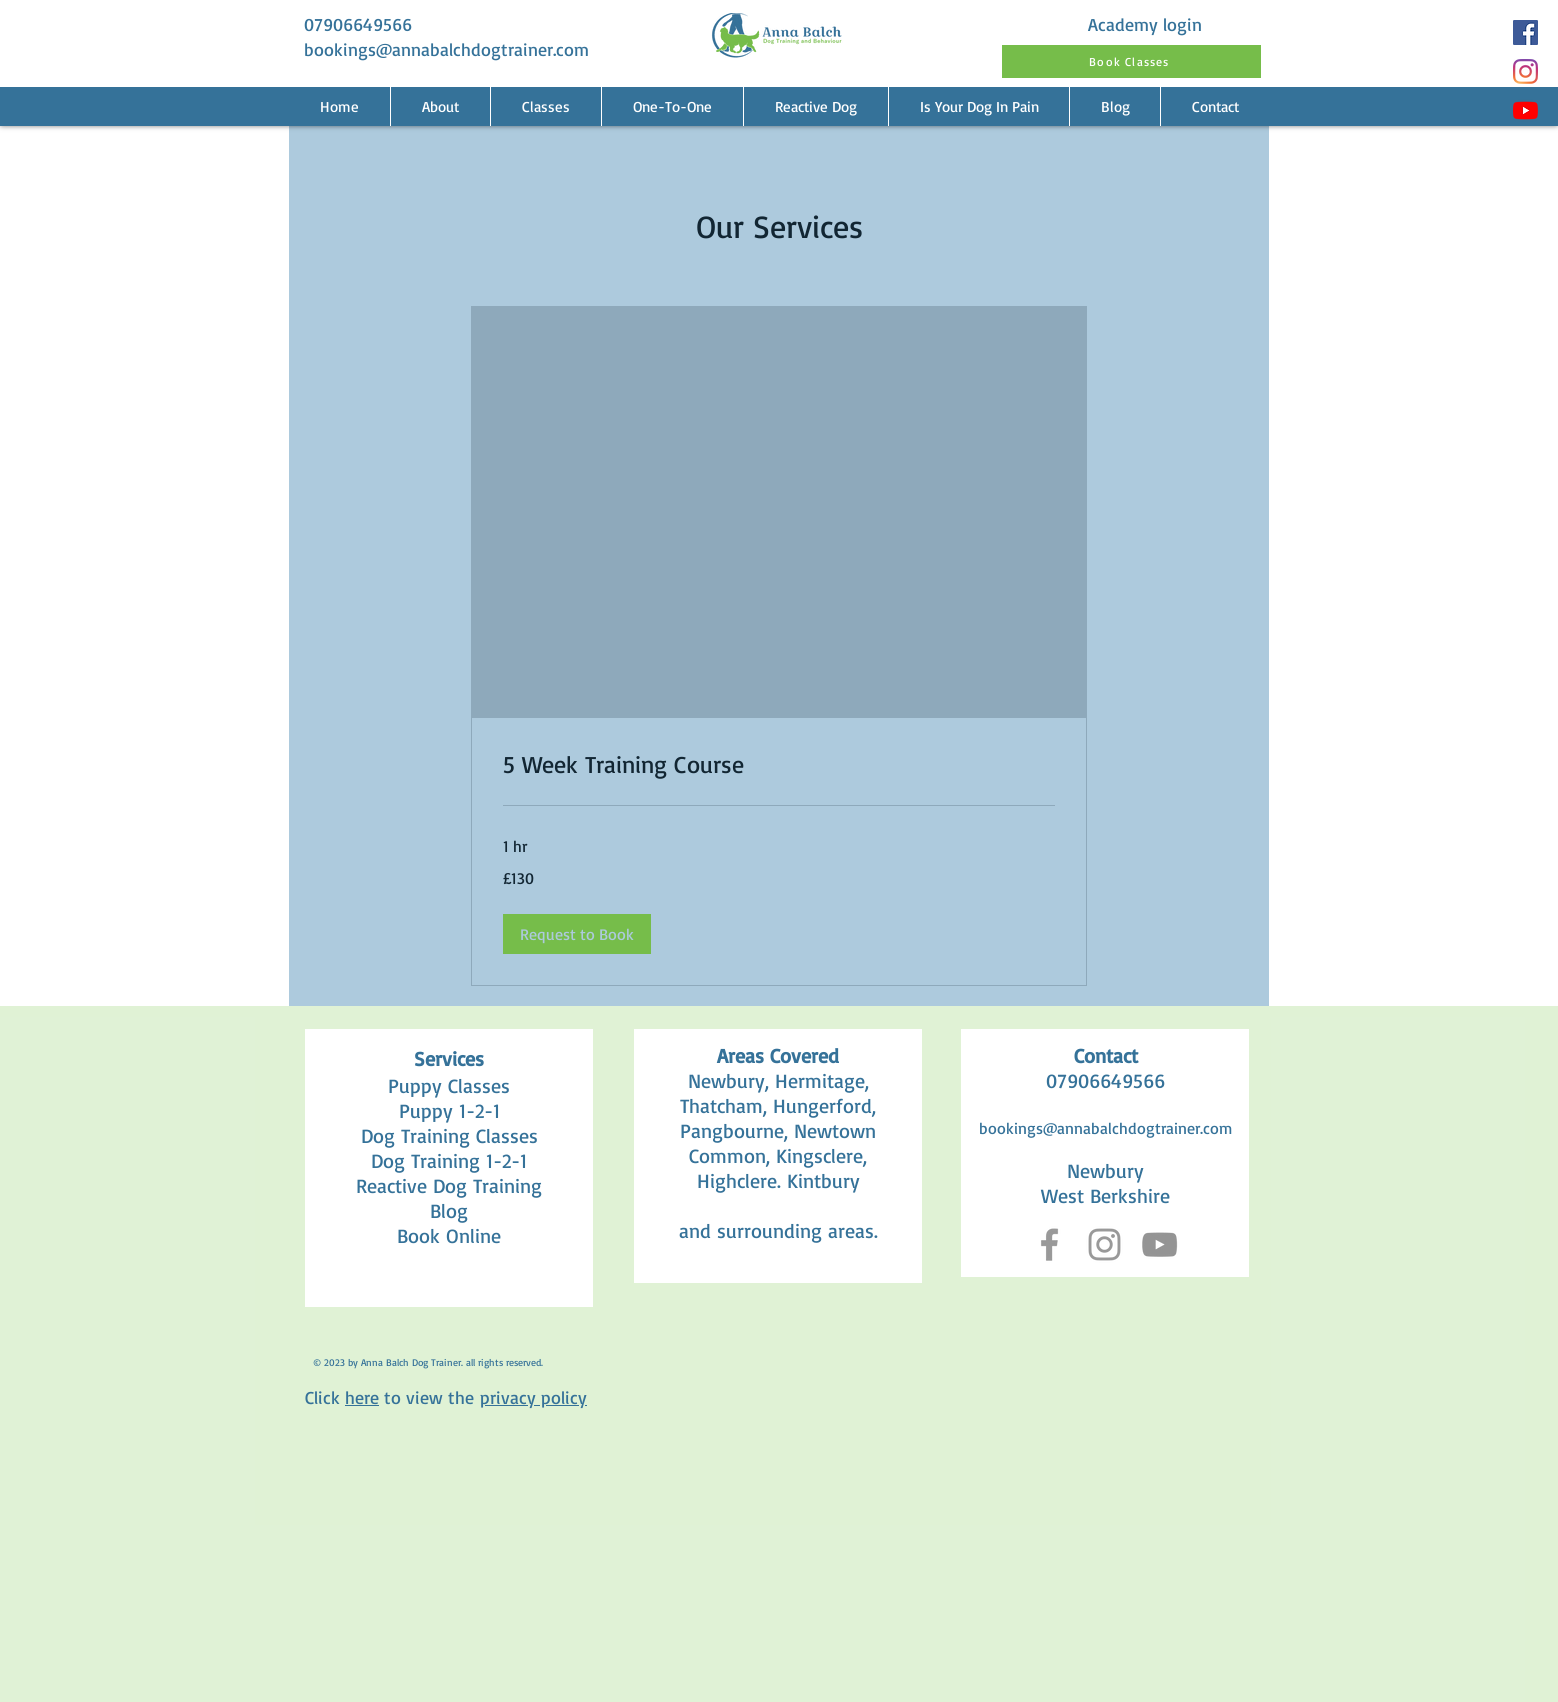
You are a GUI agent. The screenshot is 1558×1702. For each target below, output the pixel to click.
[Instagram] (1525, 71)
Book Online (449, 1235)
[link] (779, 765)
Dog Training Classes (449, 1135)
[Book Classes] (1131, 61)
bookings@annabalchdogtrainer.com (446, 49)
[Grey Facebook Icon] (1049, 1244)
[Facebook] (1525, 32)
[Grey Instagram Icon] (1104, 1244)
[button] (672, 106)
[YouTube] (1525, 110)
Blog (449, 1210)
